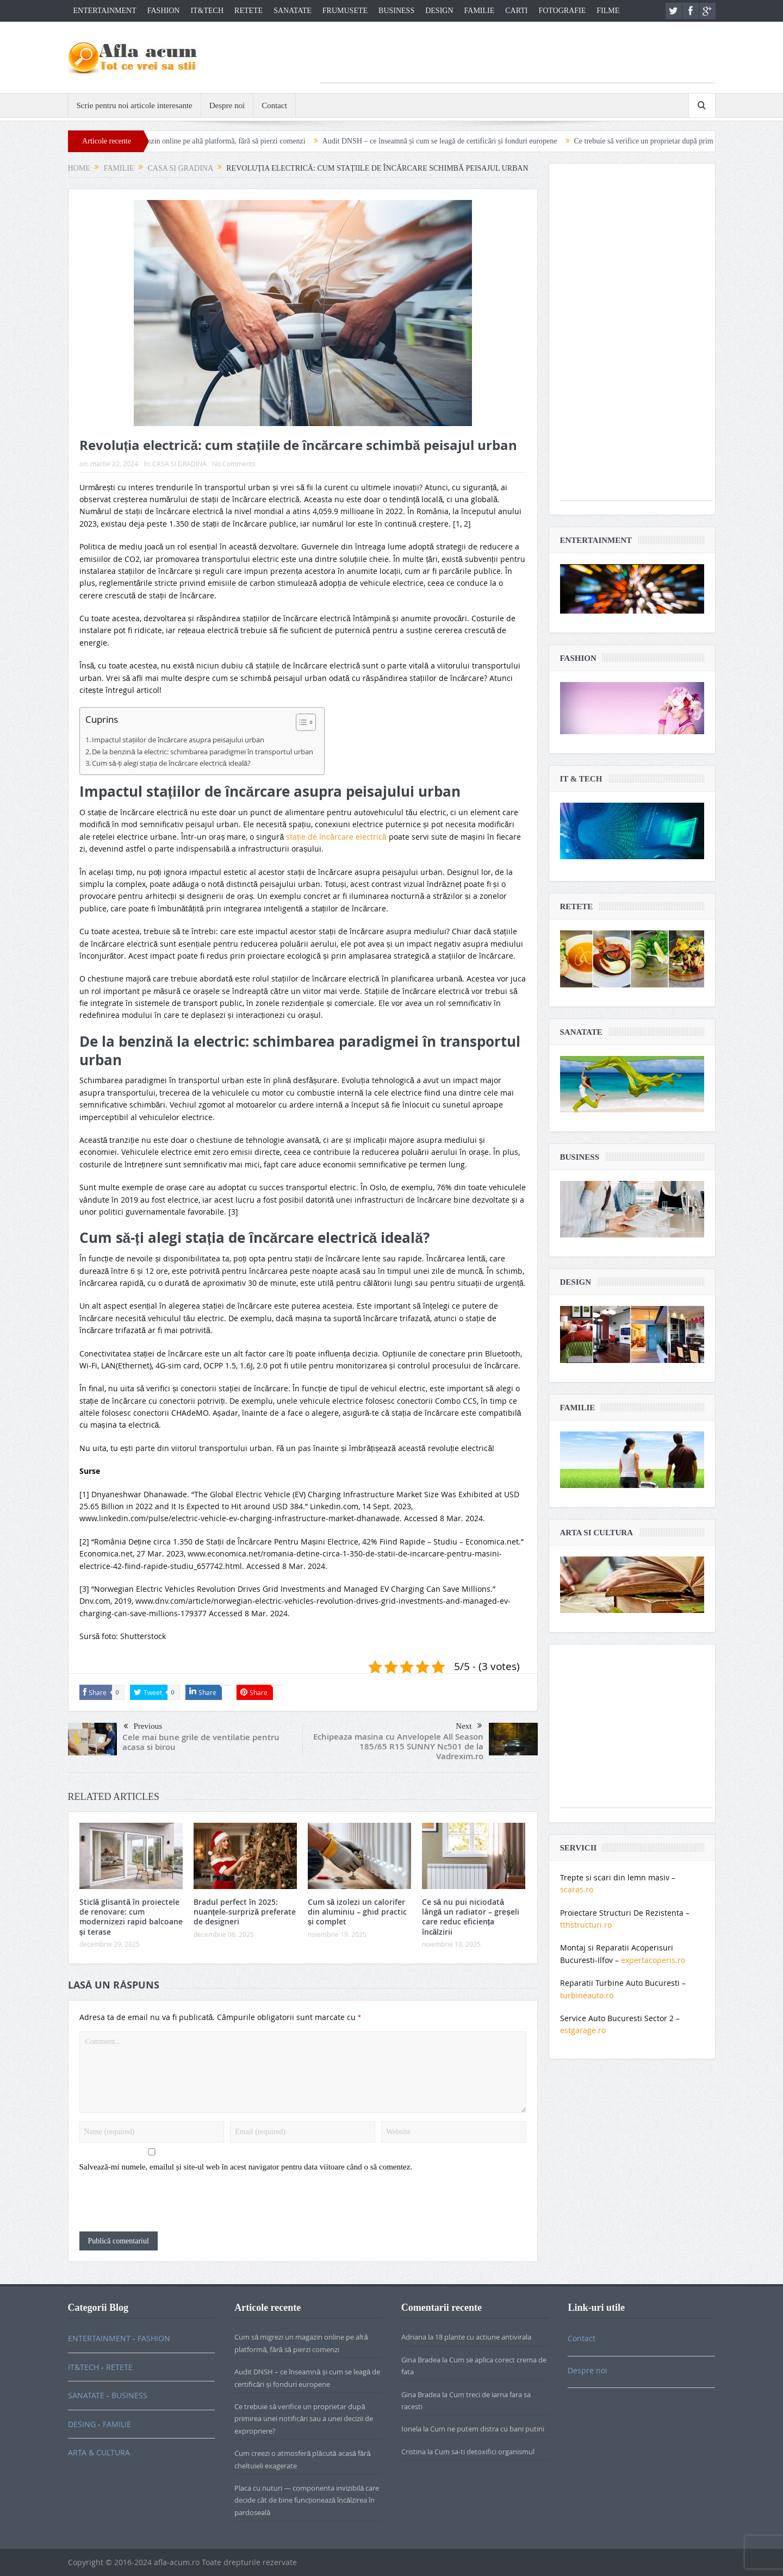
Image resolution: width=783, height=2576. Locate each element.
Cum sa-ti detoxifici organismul (484, 2451)
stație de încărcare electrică (336, 836)
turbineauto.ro (586, 1995)
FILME (607, 11)
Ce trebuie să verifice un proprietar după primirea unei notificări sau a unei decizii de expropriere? (303, 2419)
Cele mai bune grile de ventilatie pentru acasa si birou (200, 1742)
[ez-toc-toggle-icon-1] (300, 723)
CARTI (516, 11)
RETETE (248, 11)
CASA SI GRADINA (179, 463)
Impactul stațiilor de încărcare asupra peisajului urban (178, 740)
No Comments (234, 463)
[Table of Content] (306, 722)
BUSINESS (396, 11)
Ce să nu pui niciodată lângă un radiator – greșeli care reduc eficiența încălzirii (471, 1917)
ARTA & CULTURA (99, 2452)
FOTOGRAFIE (562, 11)
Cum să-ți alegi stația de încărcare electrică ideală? (171, 763)
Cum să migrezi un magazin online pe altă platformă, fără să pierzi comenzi (218, 141)
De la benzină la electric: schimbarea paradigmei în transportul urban (202, 751)
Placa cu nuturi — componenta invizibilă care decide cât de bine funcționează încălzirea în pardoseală (306, 2500)
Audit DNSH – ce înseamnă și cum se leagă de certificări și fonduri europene (467, 141)
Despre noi (227, 105)
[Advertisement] (518, 58)
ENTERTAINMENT (104, 11)
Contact (274, 105)
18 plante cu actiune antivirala (483, 2337)
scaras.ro (576, 1889)
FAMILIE (479, 11)
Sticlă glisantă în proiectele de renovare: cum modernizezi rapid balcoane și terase (131, 1917)
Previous (143, 1727)
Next (469, 1726)
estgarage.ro (583, 2030)
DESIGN (439, 11)
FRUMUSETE (345, 11)
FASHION (163, 11)
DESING (82, 2424)
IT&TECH (206, 11)
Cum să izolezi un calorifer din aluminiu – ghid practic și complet (357, 1912)
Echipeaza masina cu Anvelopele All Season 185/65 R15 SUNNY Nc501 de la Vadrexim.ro (398, 1746)
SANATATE (293, 11)
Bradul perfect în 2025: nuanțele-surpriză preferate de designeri (245, 1912)
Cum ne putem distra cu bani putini (487, 2429)
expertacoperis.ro (653, 1960)
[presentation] (162, 2205)
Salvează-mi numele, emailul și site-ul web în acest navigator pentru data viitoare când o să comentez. (246, 2166)
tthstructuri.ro (586, 1925)
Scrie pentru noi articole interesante (134, 105)
